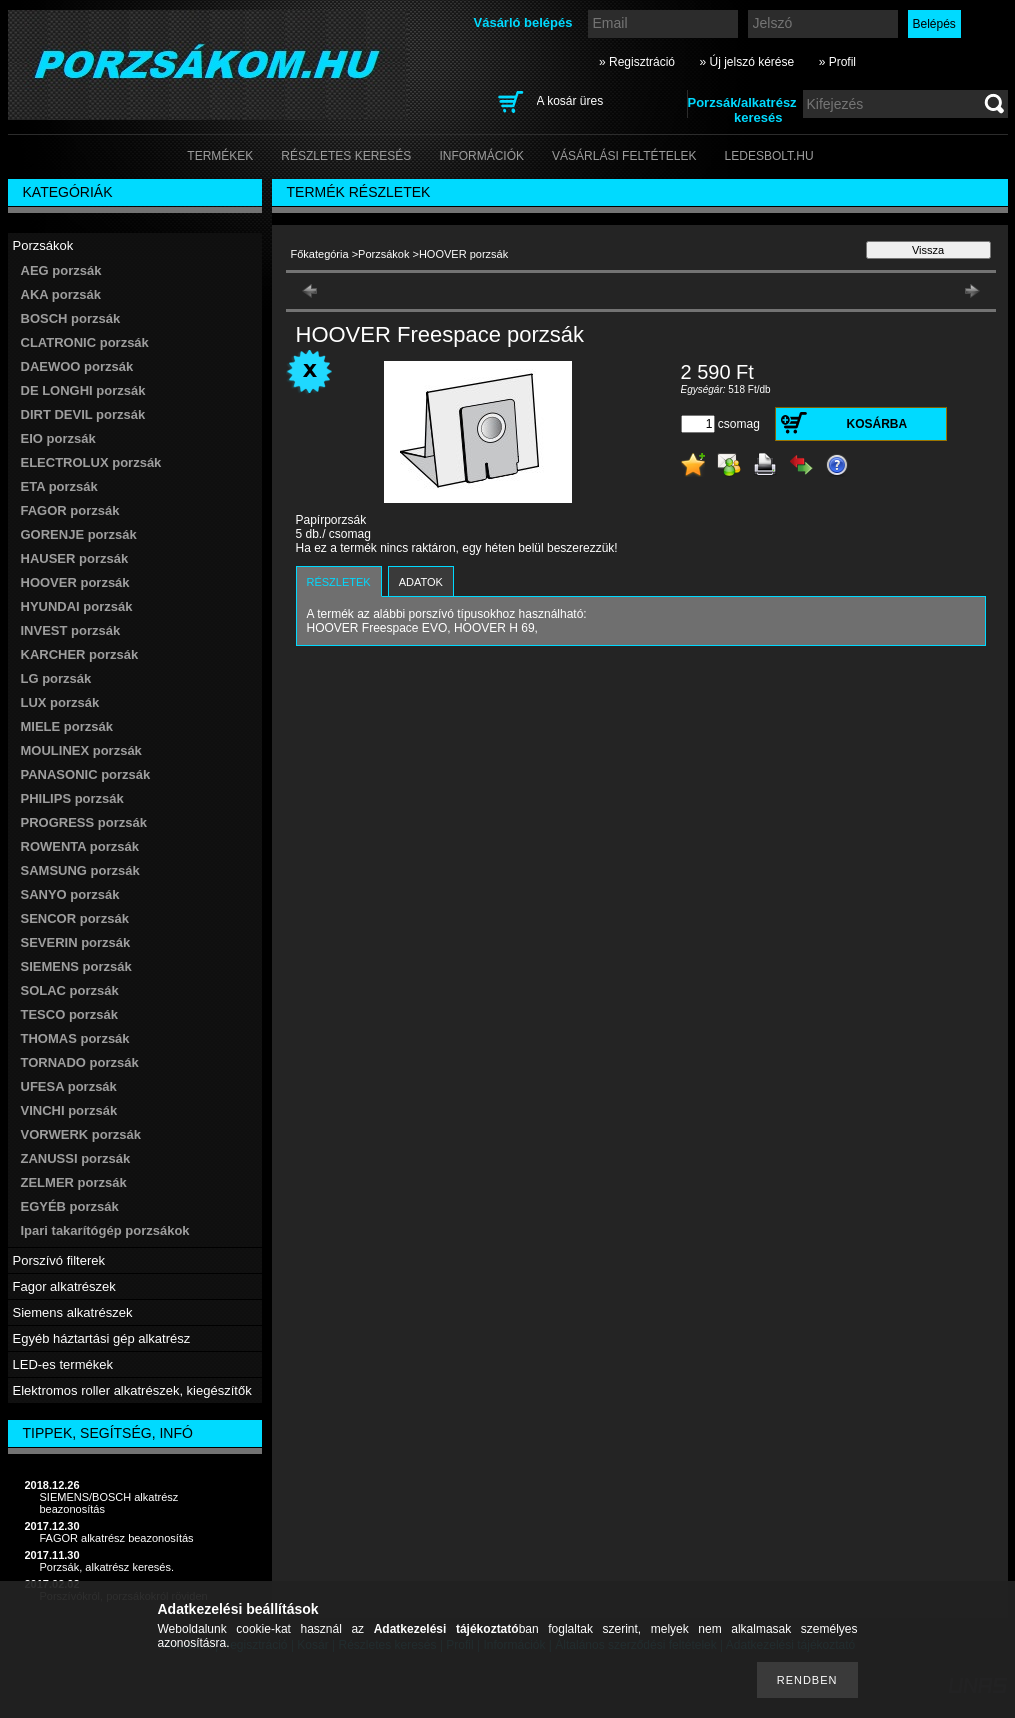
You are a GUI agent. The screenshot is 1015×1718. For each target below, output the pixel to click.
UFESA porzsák (69, 1086)
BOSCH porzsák (71, 318)
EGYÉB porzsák (70, 1206)
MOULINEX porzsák (81, 750)
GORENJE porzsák (79, 534)
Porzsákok (383, 254)
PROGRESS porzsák (84, 822)
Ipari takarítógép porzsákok (105, 1230)
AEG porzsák (61, 270)
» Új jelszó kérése (746, 62)
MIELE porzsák (67, 726)
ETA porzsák (59, 486)
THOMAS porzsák (75, 1038)
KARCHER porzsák (80, 654)
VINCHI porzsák (69, 1110)
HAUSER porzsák (75, 558)
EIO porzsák (58, 438)
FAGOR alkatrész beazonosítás (117, 1538)
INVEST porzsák (71, 630)
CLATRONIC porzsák (85, 342)
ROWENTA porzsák (80, 846)
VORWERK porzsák (81, 1134)
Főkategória (320, 254)
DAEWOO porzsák (77, 366)
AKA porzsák (61, 294)
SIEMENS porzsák (76, 966)
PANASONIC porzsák (86, 774)
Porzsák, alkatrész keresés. (107, 1567)
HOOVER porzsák (75, 582)
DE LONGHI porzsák (83, 390)
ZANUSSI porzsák (76, 1158)
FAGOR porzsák (70, 510)
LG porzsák (56, 678)
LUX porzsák (60, 702)
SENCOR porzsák (75, 918)
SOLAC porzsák (70, 990)
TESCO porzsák (70, 1014)
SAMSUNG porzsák (80, 870)
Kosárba (877, 424)
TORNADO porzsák (80, 1062)
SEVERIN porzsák (76, 942)
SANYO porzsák (70, 894)
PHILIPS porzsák (72, 798)
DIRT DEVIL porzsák (83, 414)
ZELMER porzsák (74, 1182)
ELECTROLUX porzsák (91, 462)
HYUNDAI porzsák (77, 606)
